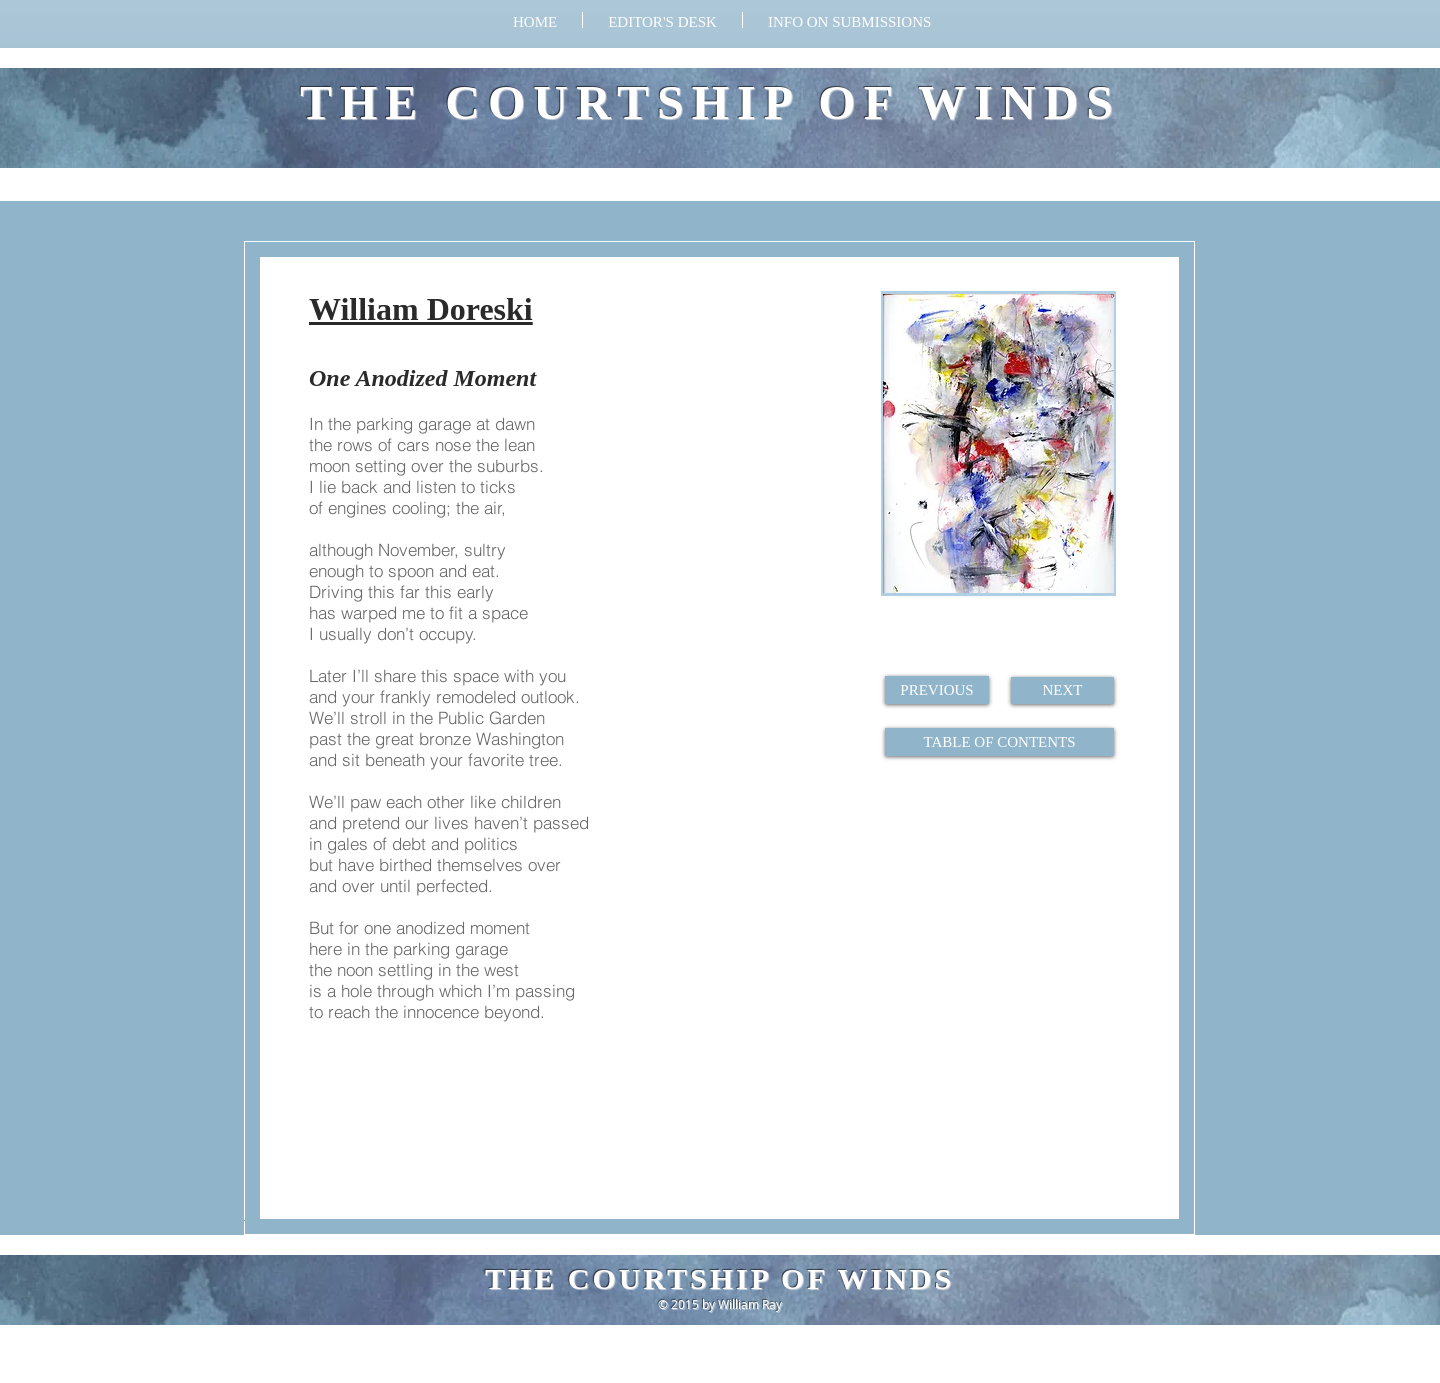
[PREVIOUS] (937, 690)
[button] (849, 20)
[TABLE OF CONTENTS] (999, 742)
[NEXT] (1062, 690)
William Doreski (421, 309)
